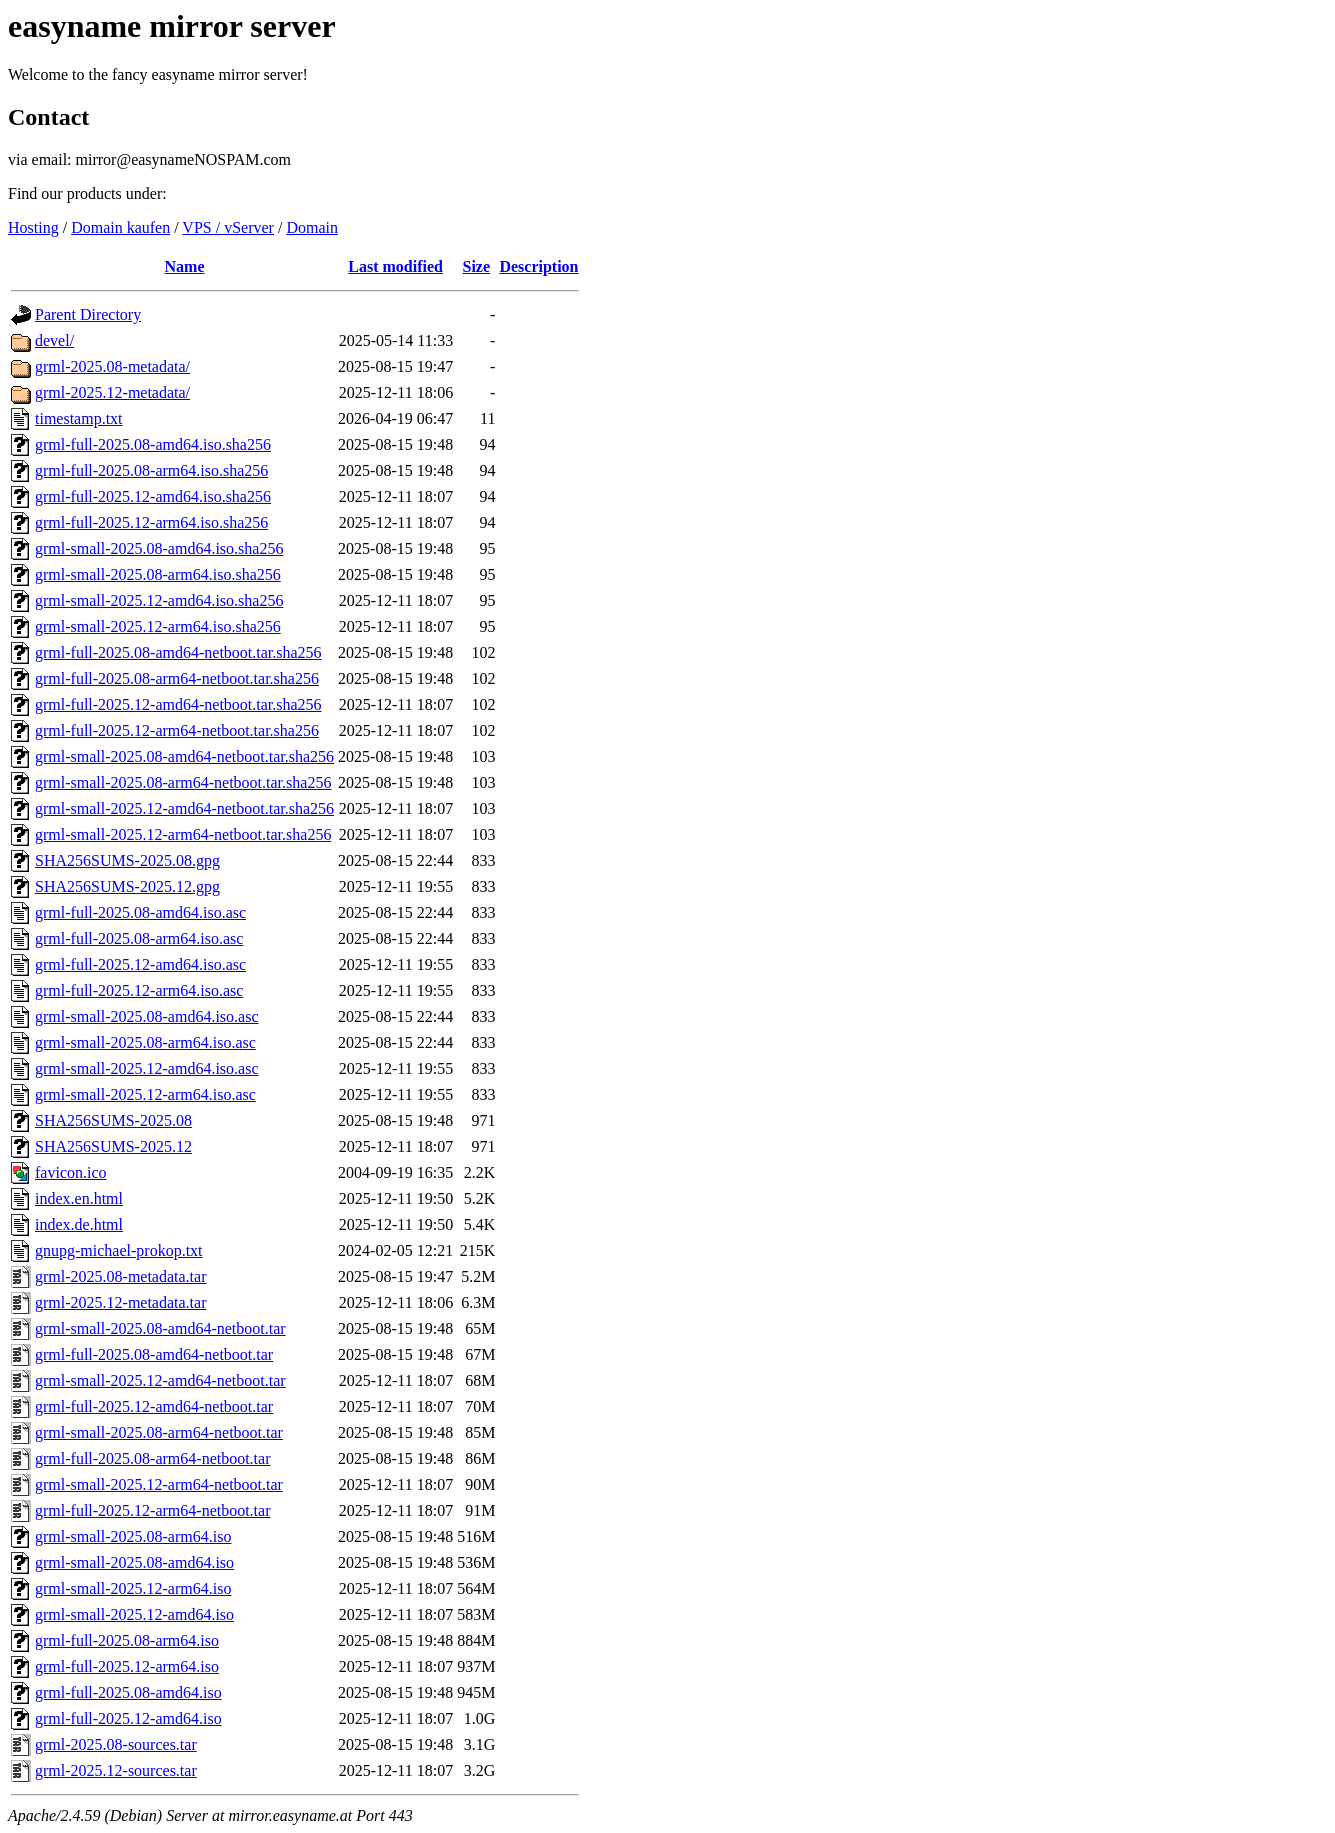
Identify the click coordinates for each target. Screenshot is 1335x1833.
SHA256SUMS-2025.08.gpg (127, 860)
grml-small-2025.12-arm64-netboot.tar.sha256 (183, 834)
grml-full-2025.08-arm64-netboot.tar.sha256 (177, 678)
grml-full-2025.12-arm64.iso (127, 1666)
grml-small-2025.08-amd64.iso (134, 1562)
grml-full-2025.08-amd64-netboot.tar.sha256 (178, 652)
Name (185, 266)
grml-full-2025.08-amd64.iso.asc (140, 912)
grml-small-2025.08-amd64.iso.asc (147, 1016)
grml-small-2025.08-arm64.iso (133, 1536)
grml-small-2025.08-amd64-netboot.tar (160, 1328)
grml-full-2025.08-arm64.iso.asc (139, 938)
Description (538, 266)
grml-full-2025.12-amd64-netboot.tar (154, 1406)
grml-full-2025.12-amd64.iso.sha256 (153, 496)
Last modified (395, 266)
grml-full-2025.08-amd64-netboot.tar (154, 1354)
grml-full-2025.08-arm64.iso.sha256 (151, 470)
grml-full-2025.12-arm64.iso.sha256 (151, 522)
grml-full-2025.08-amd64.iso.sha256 (153, 444)
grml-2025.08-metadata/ (112, 366)
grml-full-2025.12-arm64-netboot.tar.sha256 (177, 730)
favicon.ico (71, 1172)
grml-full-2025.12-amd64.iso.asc (140, 964)
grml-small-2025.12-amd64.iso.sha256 (159, 600)
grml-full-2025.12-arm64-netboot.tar (153, 1510)
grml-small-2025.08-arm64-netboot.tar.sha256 (183, 782)
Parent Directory (88, 314)
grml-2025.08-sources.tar (116, 1744)
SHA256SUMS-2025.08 (113, 1120)
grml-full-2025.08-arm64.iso (127, 1640)
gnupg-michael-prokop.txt (119, 1250)
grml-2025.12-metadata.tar (121, 1302)
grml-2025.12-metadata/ (112, 392)
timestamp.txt (79, 418)
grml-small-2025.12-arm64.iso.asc (145, 1094)
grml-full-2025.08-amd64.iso (128, 1692)
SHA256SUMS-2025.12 (113, 1146)
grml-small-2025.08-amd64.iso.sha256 (159, 548)
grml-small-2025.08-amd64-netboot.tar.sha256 (184, 756)
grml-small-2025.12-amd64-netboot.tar (160, 1380)
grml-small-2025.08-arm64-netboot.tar (159, 1432)
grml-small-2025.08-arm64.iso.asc (145, 1042)
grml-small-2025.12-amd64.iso (134, 1614)
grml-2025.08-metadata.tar (121, 1276)
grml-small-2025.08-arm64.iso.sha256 (158, 574)
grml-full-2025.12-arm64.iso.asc (139, 990)
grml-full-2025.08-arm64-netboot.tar (153, 1458)
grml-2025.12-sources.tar (116, 1770)
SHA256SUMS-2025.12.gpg (127, 886)
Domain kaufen (120, 227)
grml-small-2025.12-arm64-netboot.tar (159, 1484)
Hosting (33, 227)
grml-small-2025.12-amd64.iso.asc (147, 1068)
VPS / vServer (228, 227)
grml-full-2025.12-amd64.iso (128, 1718)
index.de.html (79, 1224)
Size (477, 266)
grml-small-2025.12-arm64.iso (133, 1588)
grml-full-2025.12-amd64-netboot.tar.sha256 (178, 704)
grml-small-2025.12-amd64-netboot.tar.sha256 (184, 808)
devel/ (54, 340)
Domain (312, 227)
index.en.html (79, 1198)
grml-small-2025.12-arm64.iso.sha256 (158, 626)
